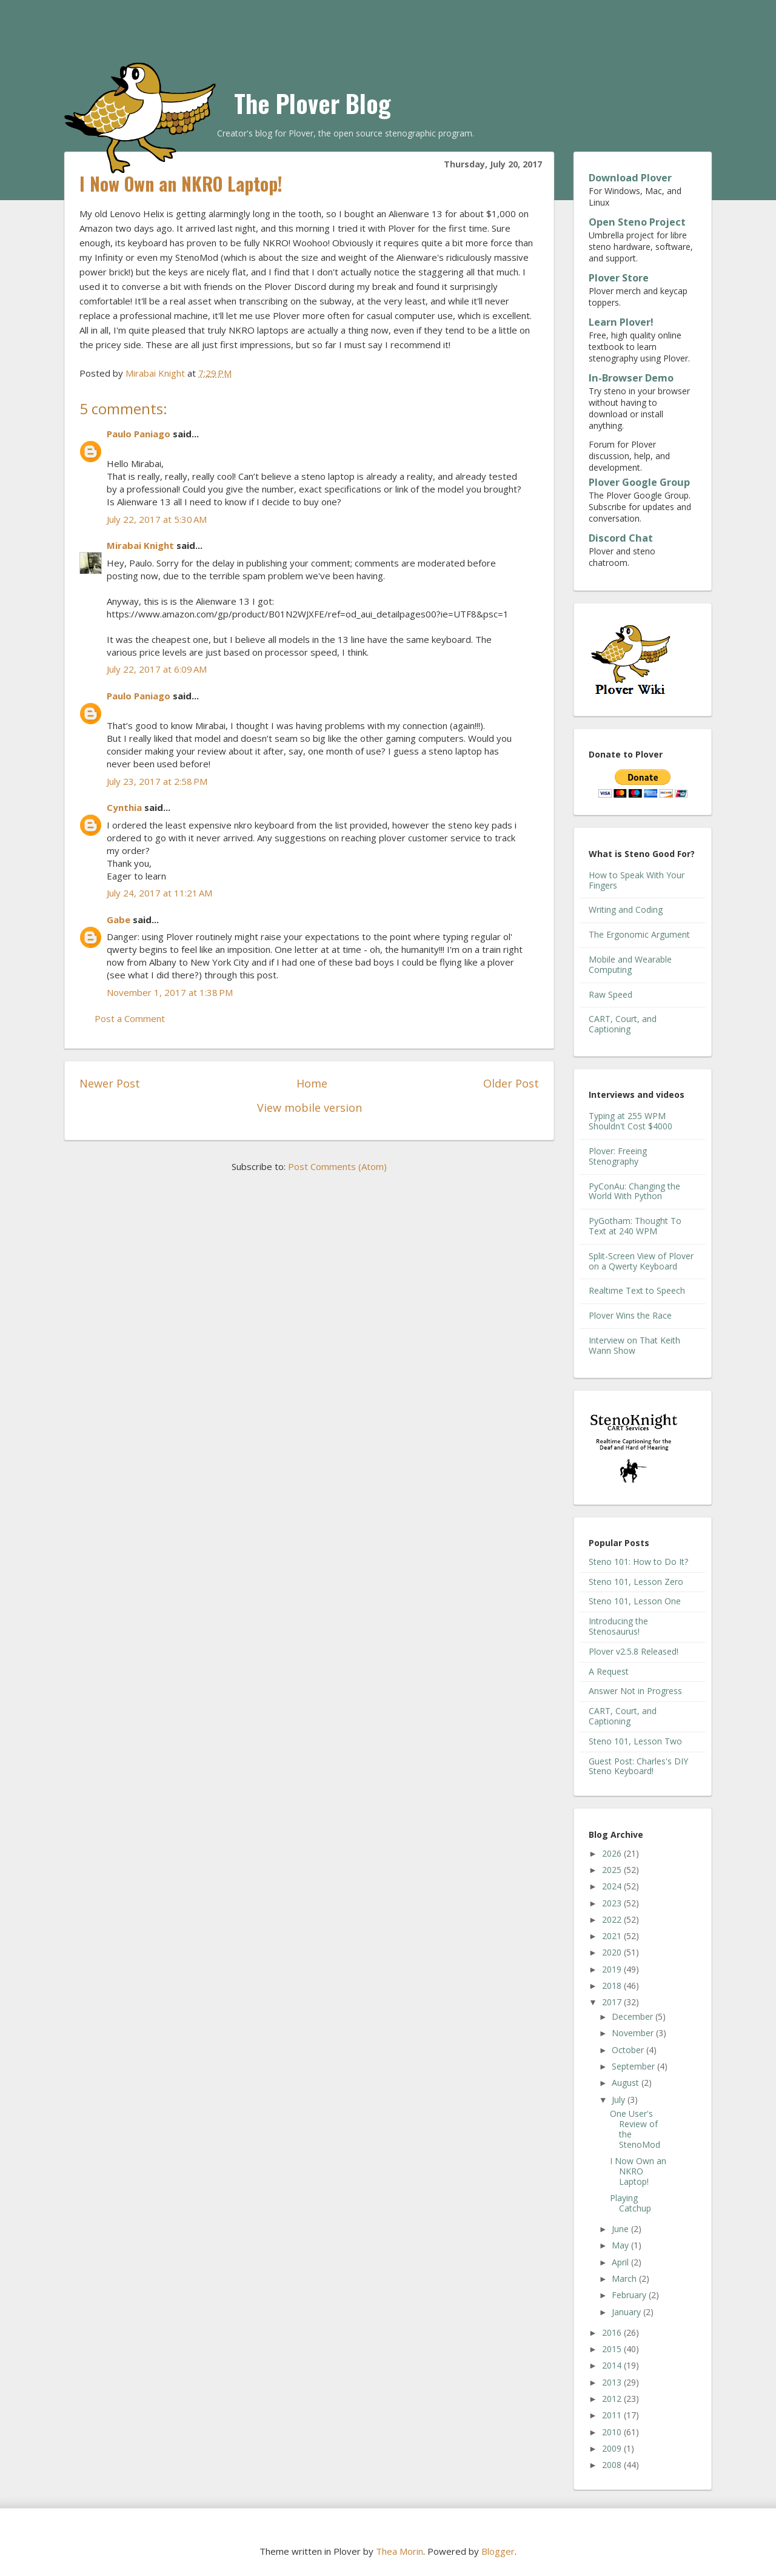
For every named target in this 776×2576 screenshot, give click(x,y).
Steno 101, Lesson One (635, 1601)
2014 (613, 2365)
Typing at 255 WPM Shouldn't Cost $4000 (630, 1121)
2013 (613, 2382)
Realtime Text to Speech (637, 1290)
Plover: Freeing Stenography (618, 1156)
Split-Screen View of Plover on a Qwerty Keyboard (641, 1261)
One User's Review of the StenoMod (635, 2129)
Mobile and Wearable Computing (630, 964)
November (634, 2033)
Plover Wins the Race (630, 1315)
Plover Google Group (639, 482)
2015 (613, 2349)
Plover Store (619, 277)
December (633, 2016)
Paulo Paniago (138, 434)
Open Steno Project (637, 222)
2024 (613, 1886)
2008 (613, 2464)
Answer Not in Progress (635, 1691)
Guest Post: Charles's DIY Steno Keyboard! (638, 1766)
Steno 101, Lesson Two (635, 1741)
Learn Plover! (621, 322)
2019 (613, 1969)
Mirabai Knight (140, 545)
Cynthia (124, 807)
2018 (613, 1985)
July (619, 2099)
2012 (613, 2398)
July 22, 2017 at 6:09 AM (157, 669)
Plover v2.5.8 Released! (633, 1651)
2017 (613, 2002)
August (626, 2082)
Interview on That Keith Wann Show (634, 1345)
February (630, 2295)
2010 (613, 2432)
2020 (613, 1952)
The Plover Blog (312, 103)
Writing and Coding (626, 909)
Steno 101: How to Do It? (638, 1561)
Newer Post (109, 1083)
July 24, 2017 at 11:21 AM (159, 893)
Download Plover (630, 177)
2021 (613, 1936)
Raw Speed (610, 994)
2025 (613, 1869)
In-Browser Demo (631, 378)
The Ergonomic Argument (639, 934)
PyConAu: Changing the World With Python (634, 1191)
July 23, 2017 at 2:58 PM (157, 781)
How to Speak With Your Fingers (636, 880)
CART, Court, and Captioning (623, 1024)
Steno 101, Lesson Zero (636, 1581)
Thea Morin (399, 2551)
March (625, 2278)
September (634, 2066)
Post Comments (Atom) (337, 1166)
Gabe (118, 919)
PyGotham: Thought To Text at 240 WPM (635, 1226)
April (621, 2262)
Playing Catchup (630, 2203)
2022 (613, 1919)
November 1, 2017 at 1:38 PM (170, 992)
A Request (609, 1671)
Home (311, 1083)
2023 (613, 1903)
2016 (613, 2332)
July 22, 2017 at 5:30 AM (157, 519)
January (627, 2312)
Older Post (511, 1083)
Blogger (498, 2551)
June (621, 2229)
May (621, 2245)
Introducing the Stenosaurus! (618, 1626)
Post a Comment (130, 1018)
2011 (613, 2415)
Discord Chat (621, 538)
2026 (613, 1853)
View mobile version (309, 1107)
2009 (613, 2448)
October (629, 2050)
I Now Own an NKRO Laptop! (638, 2171)
